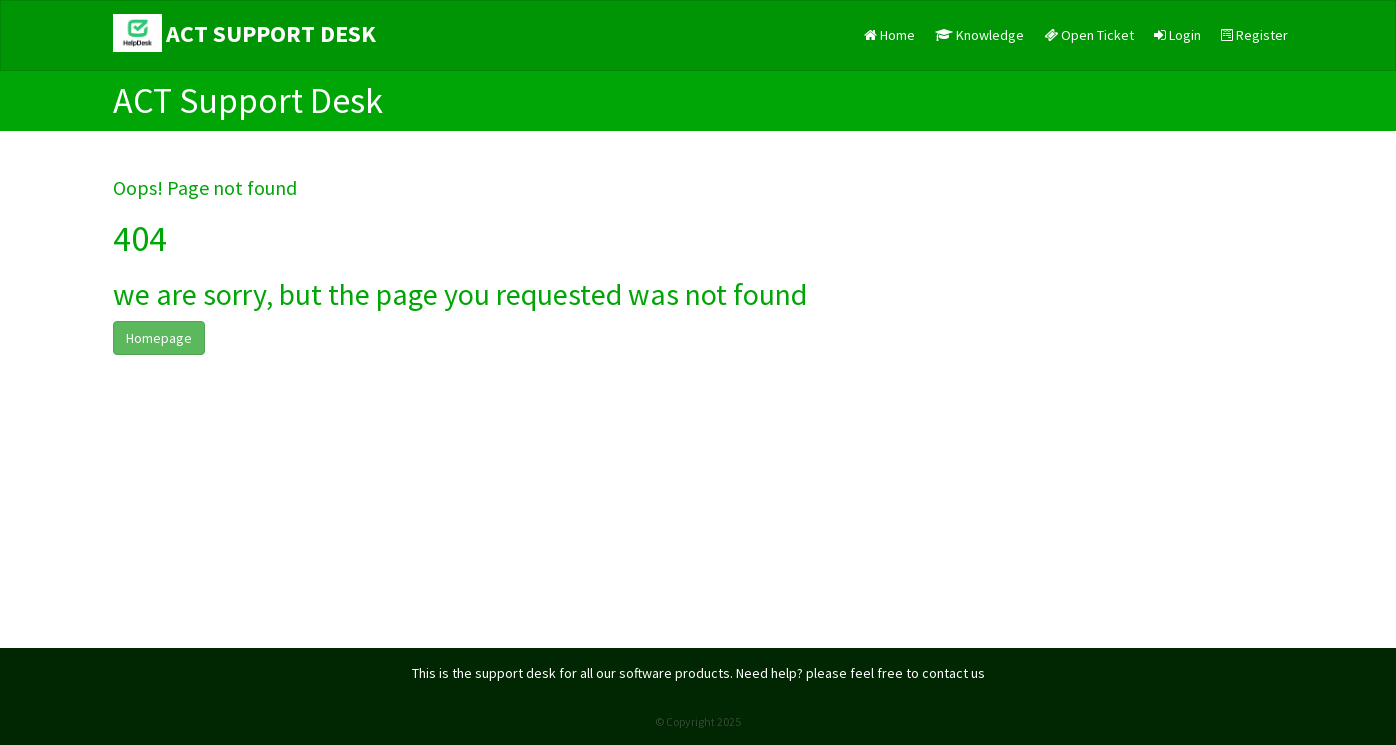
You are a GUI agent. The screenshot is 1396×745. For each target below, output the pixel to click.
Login (1177, 35)
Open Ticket (1089, 35)
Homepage (159, 338)
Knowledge (979, 35)
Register (1254, 35)
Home (889, 35)
